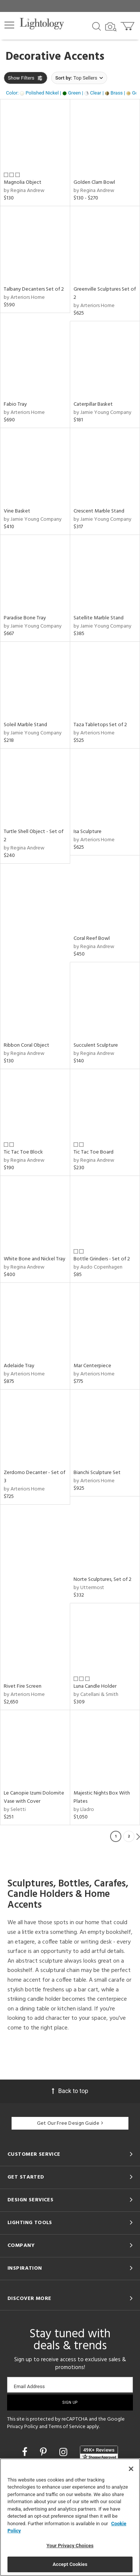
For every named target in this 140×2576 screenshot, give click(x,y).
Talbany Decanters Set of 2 (34, 289)
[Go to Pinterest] (44, 2452)
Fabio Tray (15, 404)
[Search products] (96, 25)
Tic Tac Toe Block (23, 1152)
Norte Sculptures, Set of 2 (102, 1579)
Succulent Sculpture (96, 1045)
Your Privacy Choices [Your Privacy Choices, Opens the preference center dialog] (70, 2545)
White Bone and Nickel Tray (34, 1259)
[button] (9, 25)
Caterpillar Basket (93, 404)
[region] (70, 2517)
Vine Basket (17, 511)
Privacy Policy (22, 2426)
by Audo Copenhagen (98, 1267)
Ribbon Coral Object (26, 1045)
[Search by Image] (111, 27)
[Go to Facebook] (26, 2452)
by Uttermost (89, 1587)
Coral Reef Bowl (92, 938)
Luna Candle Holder (95, 1686)
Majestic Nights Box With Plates (102, 1797)
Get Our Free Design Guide (70, 2123)
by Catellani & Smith (96, 1694)
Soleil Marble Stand (25, 725)
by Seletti (15, 1809)
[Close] (131, 2469)
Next (138, 1836)
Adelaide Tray (19, 1366)
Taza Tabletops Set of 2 (100, 725)
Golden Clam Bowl (94, 182)
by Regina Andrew (24, 190)
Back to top (70, 2090)
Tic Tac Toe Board (93, 1152)
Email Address (29, 2386)
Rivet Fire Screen (22, 1686)
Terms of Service (67, 2426)
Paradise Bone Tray (25, 618)
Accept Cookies (70, 2564)
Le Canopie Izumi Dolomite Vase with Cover (34, 1797)
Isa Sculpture (88, 831)
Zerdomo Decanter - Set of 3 (34, 1476)
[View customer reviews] (99, 2453)
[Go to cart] (128, 24)
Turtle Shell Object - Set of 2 (33, 835)
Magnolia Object (22, 182)
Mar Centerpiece (92, 1366)
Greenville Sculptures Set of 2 (105, 293)
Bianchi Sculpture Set (97, 1472)
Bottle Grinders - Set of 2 (102, 1259)
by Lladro (84, 1809)
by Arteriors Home (24, 297)
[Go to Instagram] (64, 2452)
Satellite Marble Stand (99, 618)
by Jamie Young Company (102, 412)
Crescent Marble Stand (99, 511)
